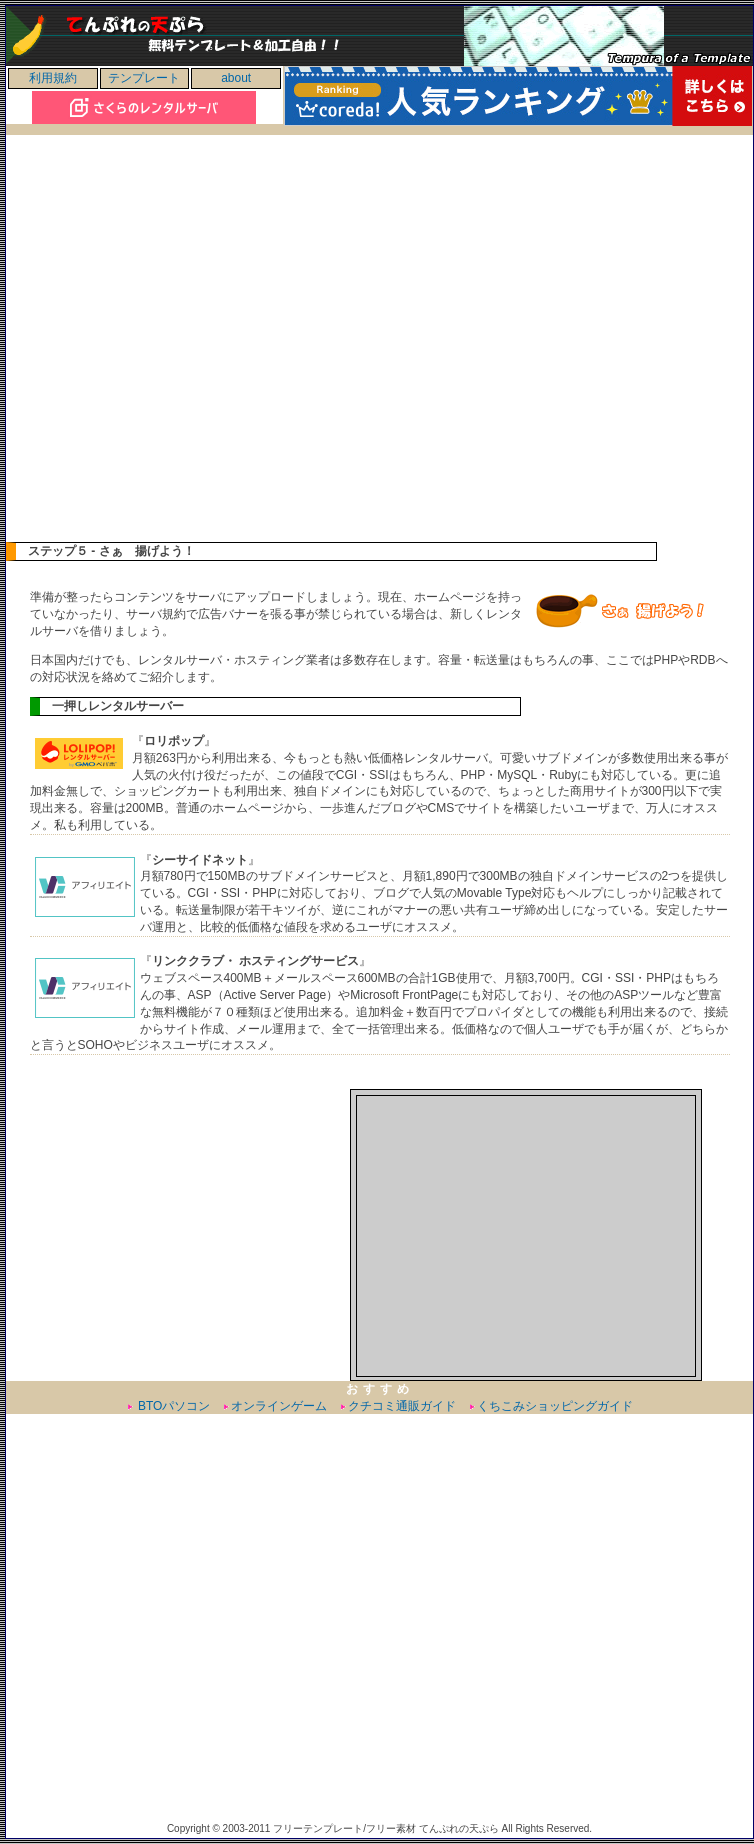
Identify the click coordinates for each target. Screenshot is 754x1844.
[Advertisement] (195, 347)
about (236, 78)
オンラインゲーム (279, 1406)
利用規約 (53, 78)
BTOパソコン (173, 1406)
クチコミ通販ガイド (402, 1406)
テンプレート (144, 78)
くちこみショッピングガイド (555, 1406)
